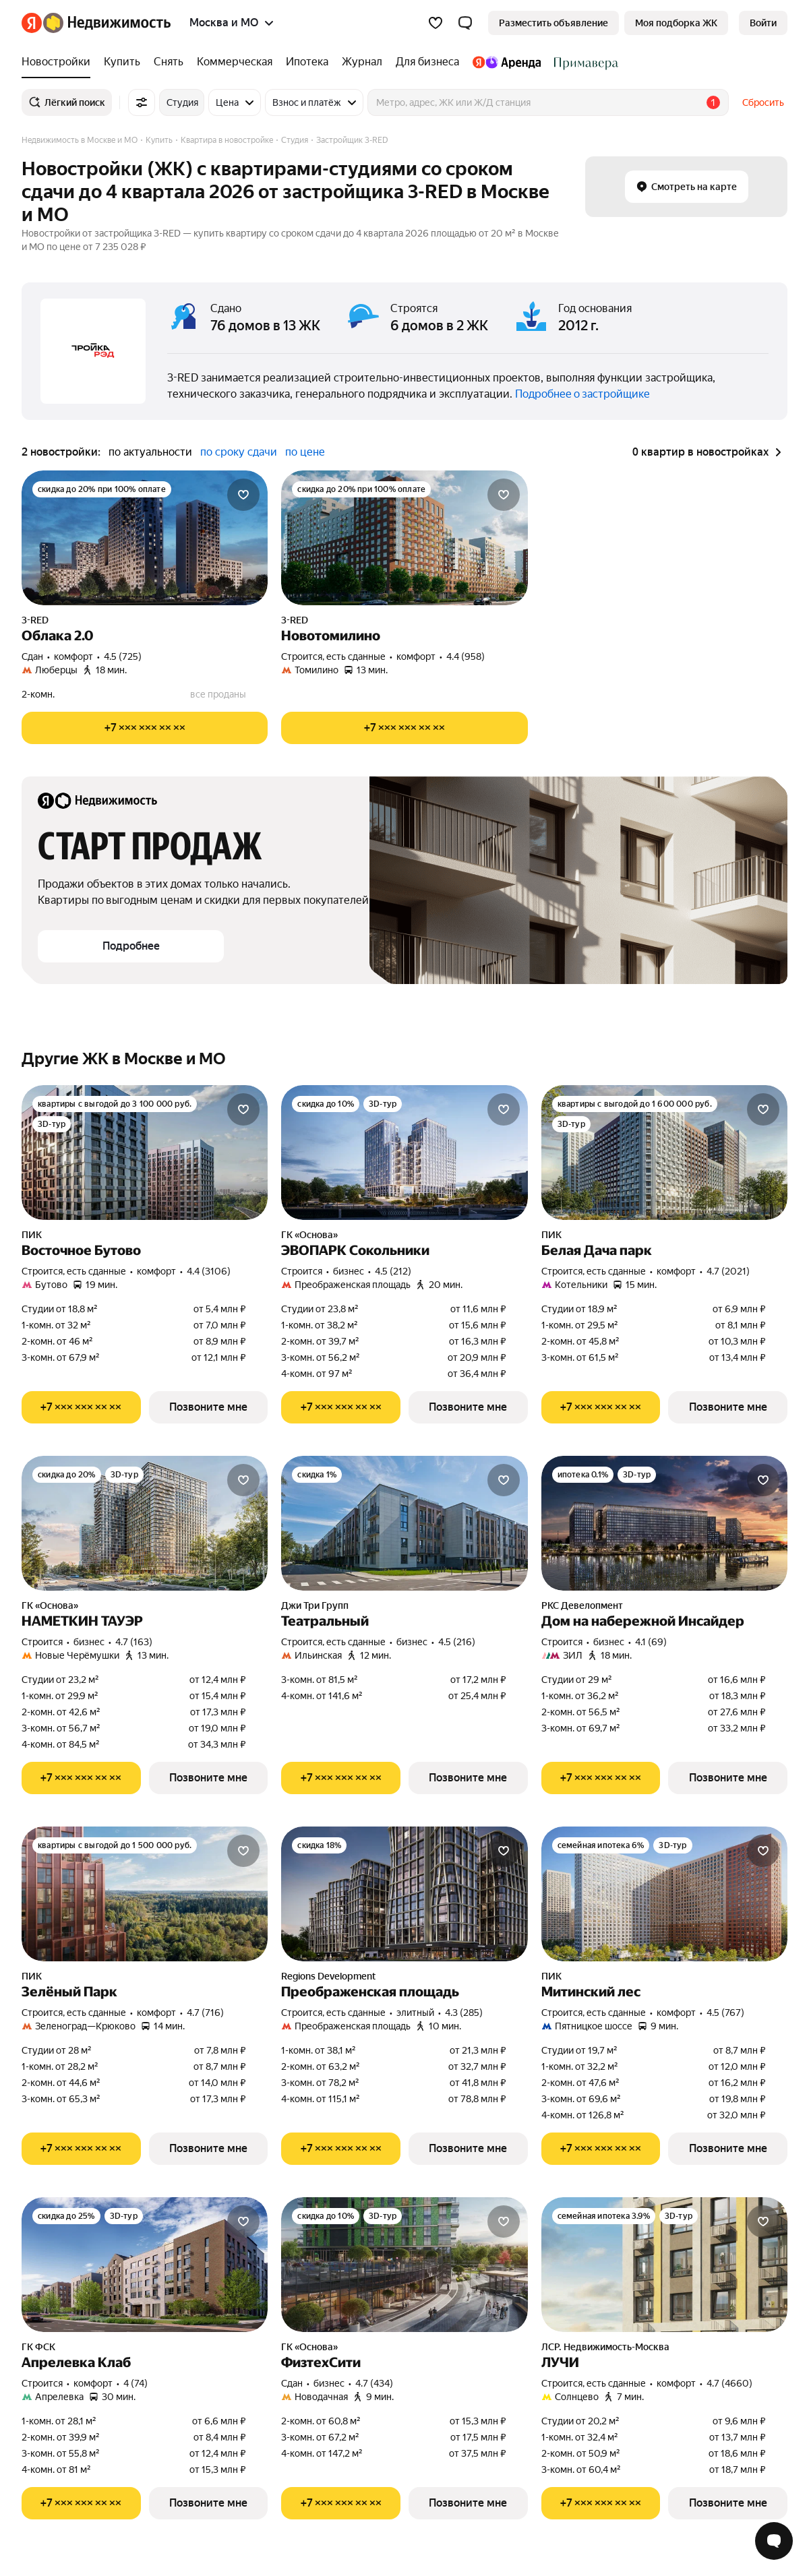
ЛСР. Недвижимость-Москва (605, 2346)
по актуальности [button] (150, 452)
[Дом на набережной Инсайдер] (664, 1523)
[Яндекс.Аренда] (506, 62)
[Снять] (168, 62)
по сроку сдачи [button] (238, 452)
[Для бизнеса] (427, 62)
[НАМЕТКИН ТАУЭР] (145, 1523)
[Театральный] (404, 1523)
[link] (763, 23)
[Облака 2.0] (145, 537)
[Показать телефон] (145, 728)
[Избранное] (435, 23)
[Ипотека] (307, 62)
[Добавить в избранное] (243, 495)
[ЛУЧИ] (664, 2264)
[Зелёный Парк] (145, 1894)
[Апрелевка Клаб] (145, 2264)
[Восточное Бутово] (145, 1152)
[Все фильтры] (141, 102)
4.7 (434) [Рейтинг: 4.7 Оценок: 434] (374, 2383)
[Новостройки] (59, 62)
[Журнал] (362, 62)
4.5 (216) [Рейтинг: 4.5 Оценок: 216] (456, 1641)
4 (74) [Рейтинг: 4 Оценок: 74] (135, 2383)
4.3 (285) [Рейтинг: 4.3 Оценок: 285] (464, 2012)
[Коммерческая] (234, 62)
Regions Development (328, 1976)
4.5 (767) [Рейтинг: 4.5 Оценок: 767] (725, 2012)
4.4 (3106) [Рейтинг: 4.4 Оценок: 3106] (209, 1271)
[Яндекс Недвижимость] (107, 23)
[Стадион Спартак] (582, 62)
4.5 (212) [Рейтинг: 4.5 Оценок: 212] (393, 1271)
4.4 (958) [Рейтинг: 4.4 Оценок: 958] (465, 656)
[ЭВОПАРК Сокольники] (404, 1152)
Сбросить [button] (763, 102)
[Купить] (122, 62)
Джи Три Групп (315, 1605)
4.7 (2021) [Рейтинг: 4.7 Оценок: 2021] (728, 1271)
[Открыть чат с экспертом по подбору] (774, 2541)
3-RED (35, 620)
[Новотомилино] (404, 537)
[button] (465, 23)
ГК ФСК (38, 2346)
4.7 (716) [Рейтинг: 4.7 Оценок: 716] (205, 2012)
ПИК (32, 1234)
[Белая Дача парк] (664, 1152)
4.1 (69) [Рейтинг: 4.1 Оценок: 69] (651, 1641)
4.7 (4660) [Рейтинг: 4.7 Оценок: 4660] (729, 2383)
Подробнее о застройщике (582, 394)
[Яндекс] (32, 23)
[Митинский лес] (664, 1894)
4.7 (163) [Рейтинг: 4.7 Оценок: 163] (133, 1641)
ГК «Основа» (309, 1234)
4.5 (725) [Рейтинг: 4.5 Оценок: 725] (123, 656)
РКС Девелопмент (582, 1605)
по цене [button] (305, 452)
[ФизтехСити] (404, 2264)
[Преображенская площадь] (404, 1894)
